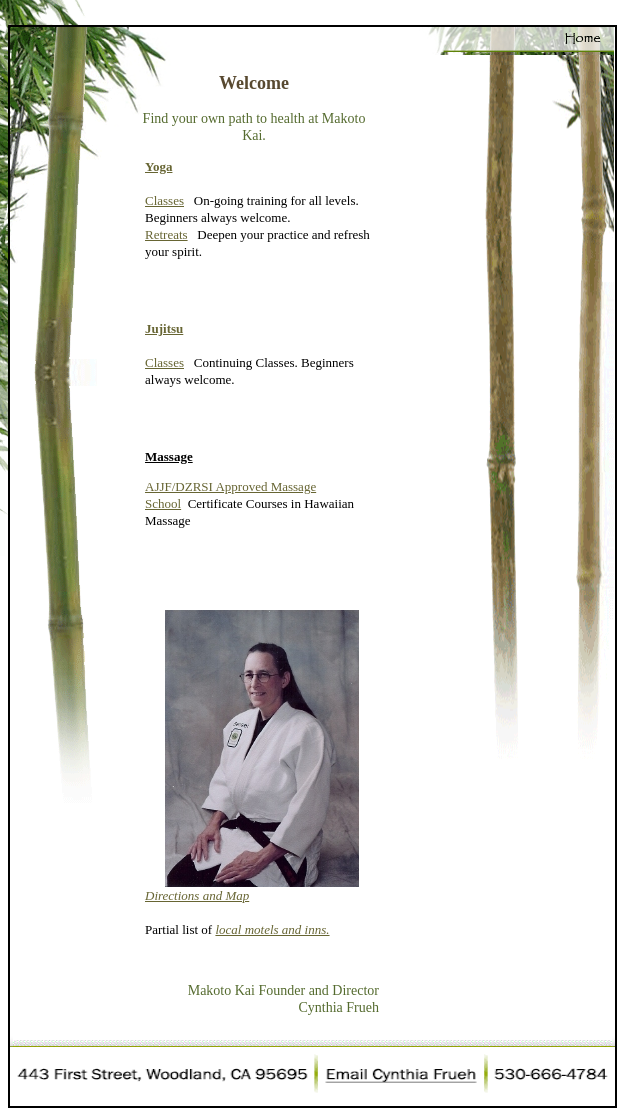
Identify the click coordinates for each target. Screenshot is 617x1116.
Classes (164, 200)
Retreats (166, 234)
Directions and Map (197, 895)
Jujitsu (164, 328)
